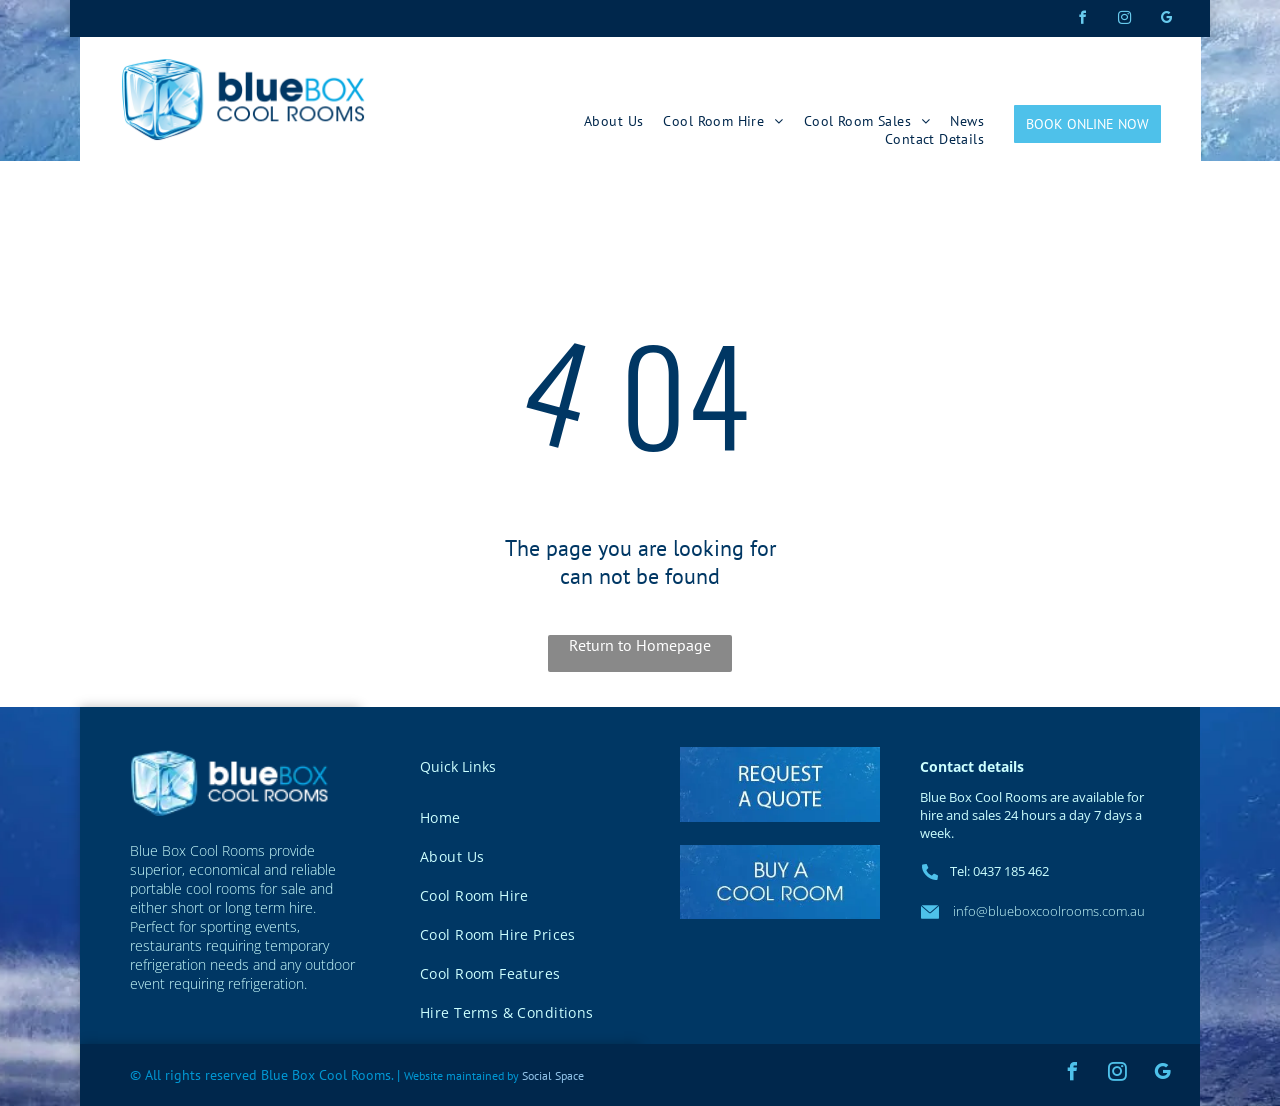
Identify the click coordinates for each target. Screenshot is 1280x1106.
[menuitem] (613, 121)
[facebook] (1082, 20)
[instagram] (1124, 20)
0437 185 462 (1011, 871)
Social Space (553, 1075)
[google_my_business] (1166, 20)
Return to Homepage (640, 645)
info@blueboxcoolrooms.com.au (1047, 911)
